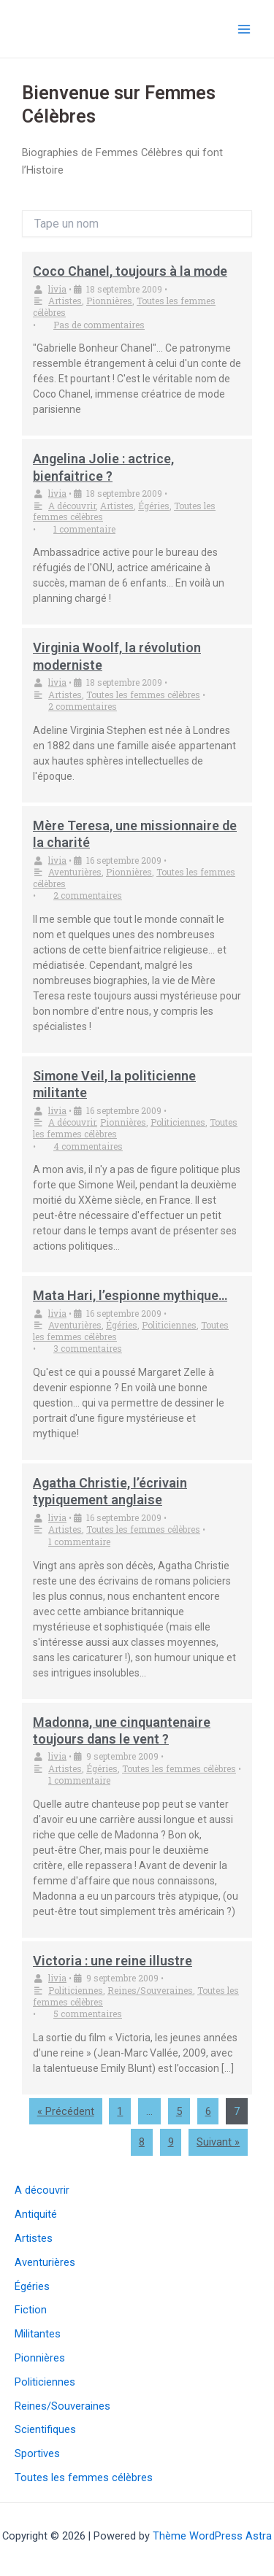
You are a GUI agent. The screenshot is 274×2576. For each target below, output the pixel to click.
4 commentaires (88, 1146)
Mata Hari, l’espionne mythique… (130, 1295)
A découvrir (72, 505)
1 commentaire (84, 529)
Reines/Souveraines (150, 1990)
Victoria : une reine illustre (112, 1960)
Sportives (37, 2453)
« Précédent (65, 2111)
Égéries (154, 505)
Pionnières (109, 300)
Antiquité (36, 2214)
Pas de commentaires (99, 324)
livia (57, 289)
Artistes (65, 300)
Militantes (38, 2333)
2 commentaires (82, 706)
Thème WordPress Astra (212, 2535)
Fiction (31, 2309)
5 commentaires (87, 2013)
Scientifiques (45, 2429)
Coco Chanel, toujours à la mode (130, 271)
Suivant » (218, 2141)
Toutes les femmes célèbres (143, 694)
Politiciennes (178, 1122)
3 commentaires (87, 1348)
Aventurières (75, 872)
